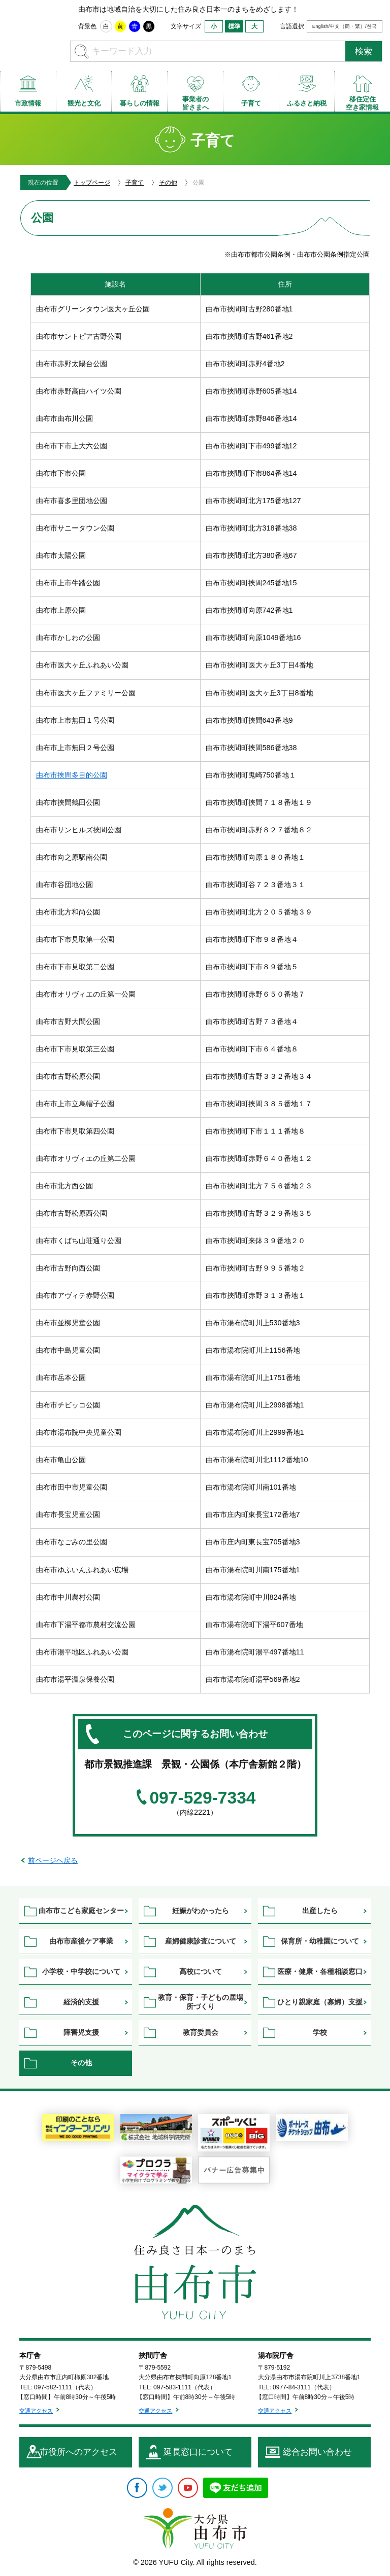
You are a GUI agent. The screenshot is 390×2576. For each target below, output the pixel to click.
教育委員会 (200, 2032)
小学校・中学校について (81, 1971)
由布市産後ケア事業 (81, 1941)
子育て (134, 182)
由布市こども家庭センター (81, 1911)
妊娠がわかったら (200, 1911)
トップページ (92, 182)
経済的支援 (81, 2002)
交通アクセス (36, 2411)
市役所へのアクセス (78, 2452)
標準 (234, 26)
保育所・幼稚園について (320, 1941)
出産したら (320, 1911)
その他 (168, 182)
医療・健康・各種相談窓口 (320, 1971)
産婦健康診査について (200, 1941)
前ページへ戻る (53, 1860)
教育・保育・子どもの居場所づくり (200, 2001)
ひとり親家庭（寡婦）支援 (320, 2002)
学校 (320, 2032)
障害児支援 (81, 2032)
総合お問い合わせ (317, 2452)
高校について (200, 1971)
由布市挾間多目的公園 (71, 775)
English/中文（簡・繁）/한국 (344, 26)
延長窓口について (198, 2452)
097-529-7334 (202, 1798)
